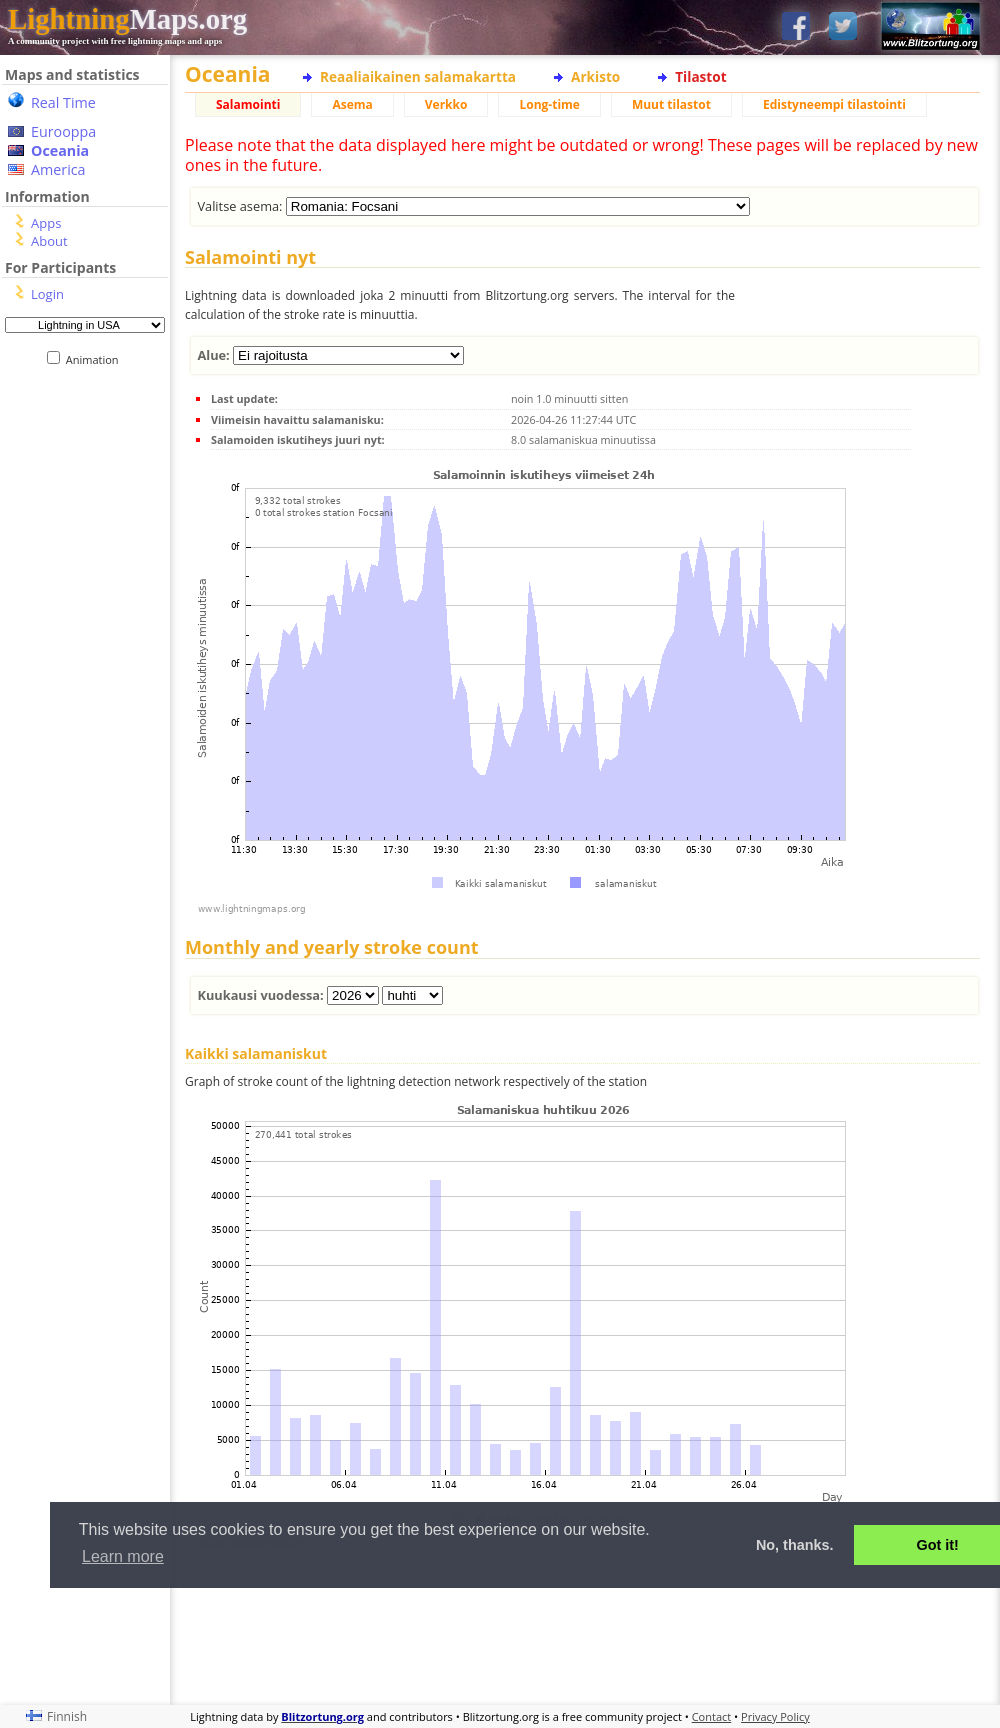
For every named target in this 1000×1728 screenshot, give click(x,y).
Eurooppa (63, 131)
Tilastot (700, 76)
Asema (352, 104)
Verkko (446, 104)
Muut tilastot (671, 104)
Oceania (60, 150)
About (49, 241)
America (58, 169)
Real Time (63, 102)
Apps (46, 223)
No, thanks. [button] (795, 1545)
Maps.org (127, 19)
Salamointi (248, 104)
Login (47, 294)
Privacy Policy (775, 1716)
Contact (712, 1716)
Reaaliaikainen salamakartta (418, 76)
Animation (96, 359)
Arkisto (595, 76)
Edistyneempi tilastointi (834, 104)
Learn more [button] (123, 1556)
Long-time (549, 104)
